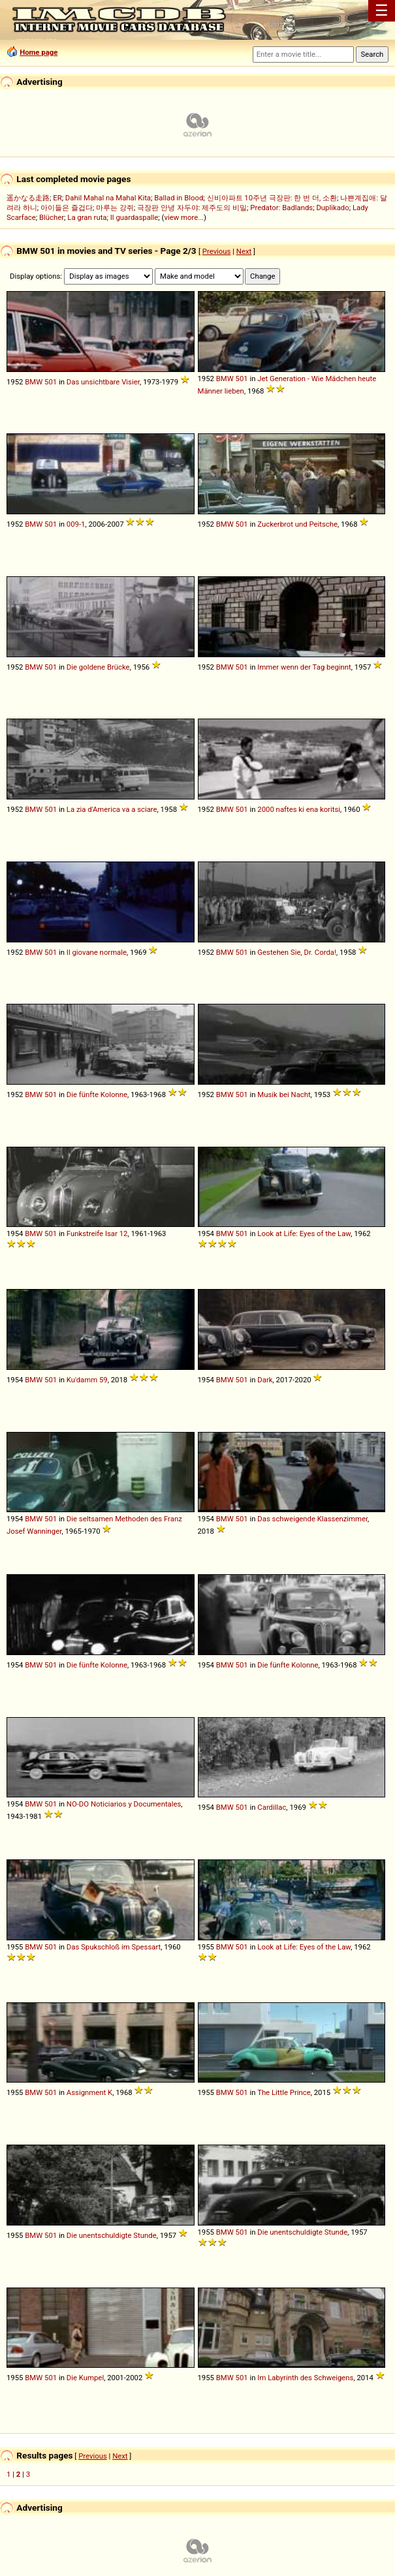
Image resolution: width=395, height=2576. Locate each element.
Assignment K (89, 2092)
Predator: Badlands (281, 207)
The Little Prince (284, 2092)
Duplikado (332, 207)
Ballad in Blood (178, 197)
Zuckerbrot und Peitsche (297, 524)
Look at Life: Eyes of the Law (304, 1233)
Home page (38, 52)
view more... (184, 217)
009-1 (76, 524)
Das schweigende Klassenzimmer (312, 1518)
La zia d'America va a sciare (112, 809)
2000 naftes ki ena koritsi (298, 809)
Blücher (51, 217)
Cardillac (271, 1807)
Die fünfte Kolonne (97, 1094)
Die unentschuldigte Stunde (112, 2235)
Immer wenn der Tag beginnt (304, 667)
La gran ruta (86, 217)
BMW (33, 381)
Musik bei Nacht (283, 1094)
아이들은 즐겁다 (66, 207)
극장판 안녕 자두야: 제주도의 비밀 (192, 207)
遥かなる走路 (28, 197)
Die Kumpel (85, 2377)
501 (50, 381)
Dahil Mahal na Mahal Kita (108, 197)
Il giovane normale (97, 952)
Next (243, 251)
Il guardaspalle (134, 217)
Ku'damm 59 (87, 1379)
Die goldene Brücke (98, 667)
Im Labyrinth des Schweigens (305, 2377)
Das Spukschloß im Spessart (114, 1946)
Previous (216, 251)
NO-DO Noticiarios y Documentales (124, 1803)
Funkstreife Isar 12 (97, 1233)
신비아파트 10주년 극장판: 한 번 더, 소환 (272, 197)
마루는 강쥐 (115, 207)
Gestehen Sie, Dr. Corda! (296, 952)
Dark (264, 1379)
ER (57, 197)
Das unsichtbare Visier (103, 381)
